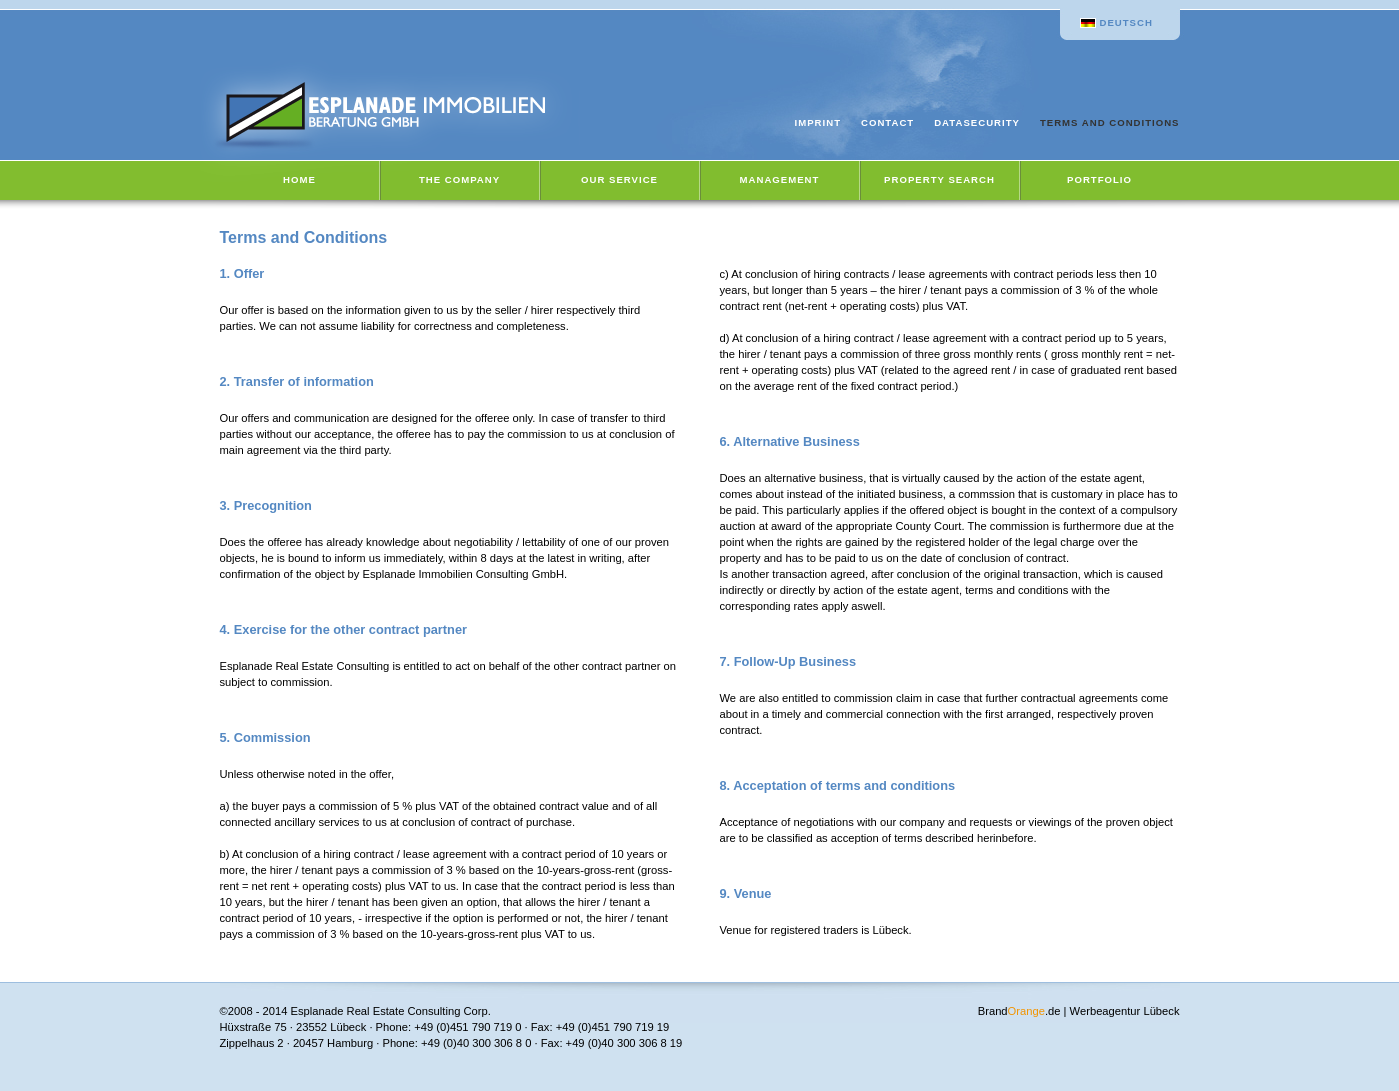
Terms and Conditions (1110, 122)
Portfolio (1099, 179)
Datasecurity (977, 122)
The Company (459, 179)
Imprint (818, 122)
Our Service (619, 179)
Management (780, 179)
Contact (887, 122)
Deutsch (1126, 22)
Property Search (939, 179)
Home (299, 179)
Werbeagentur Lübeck (1125, 1011)
